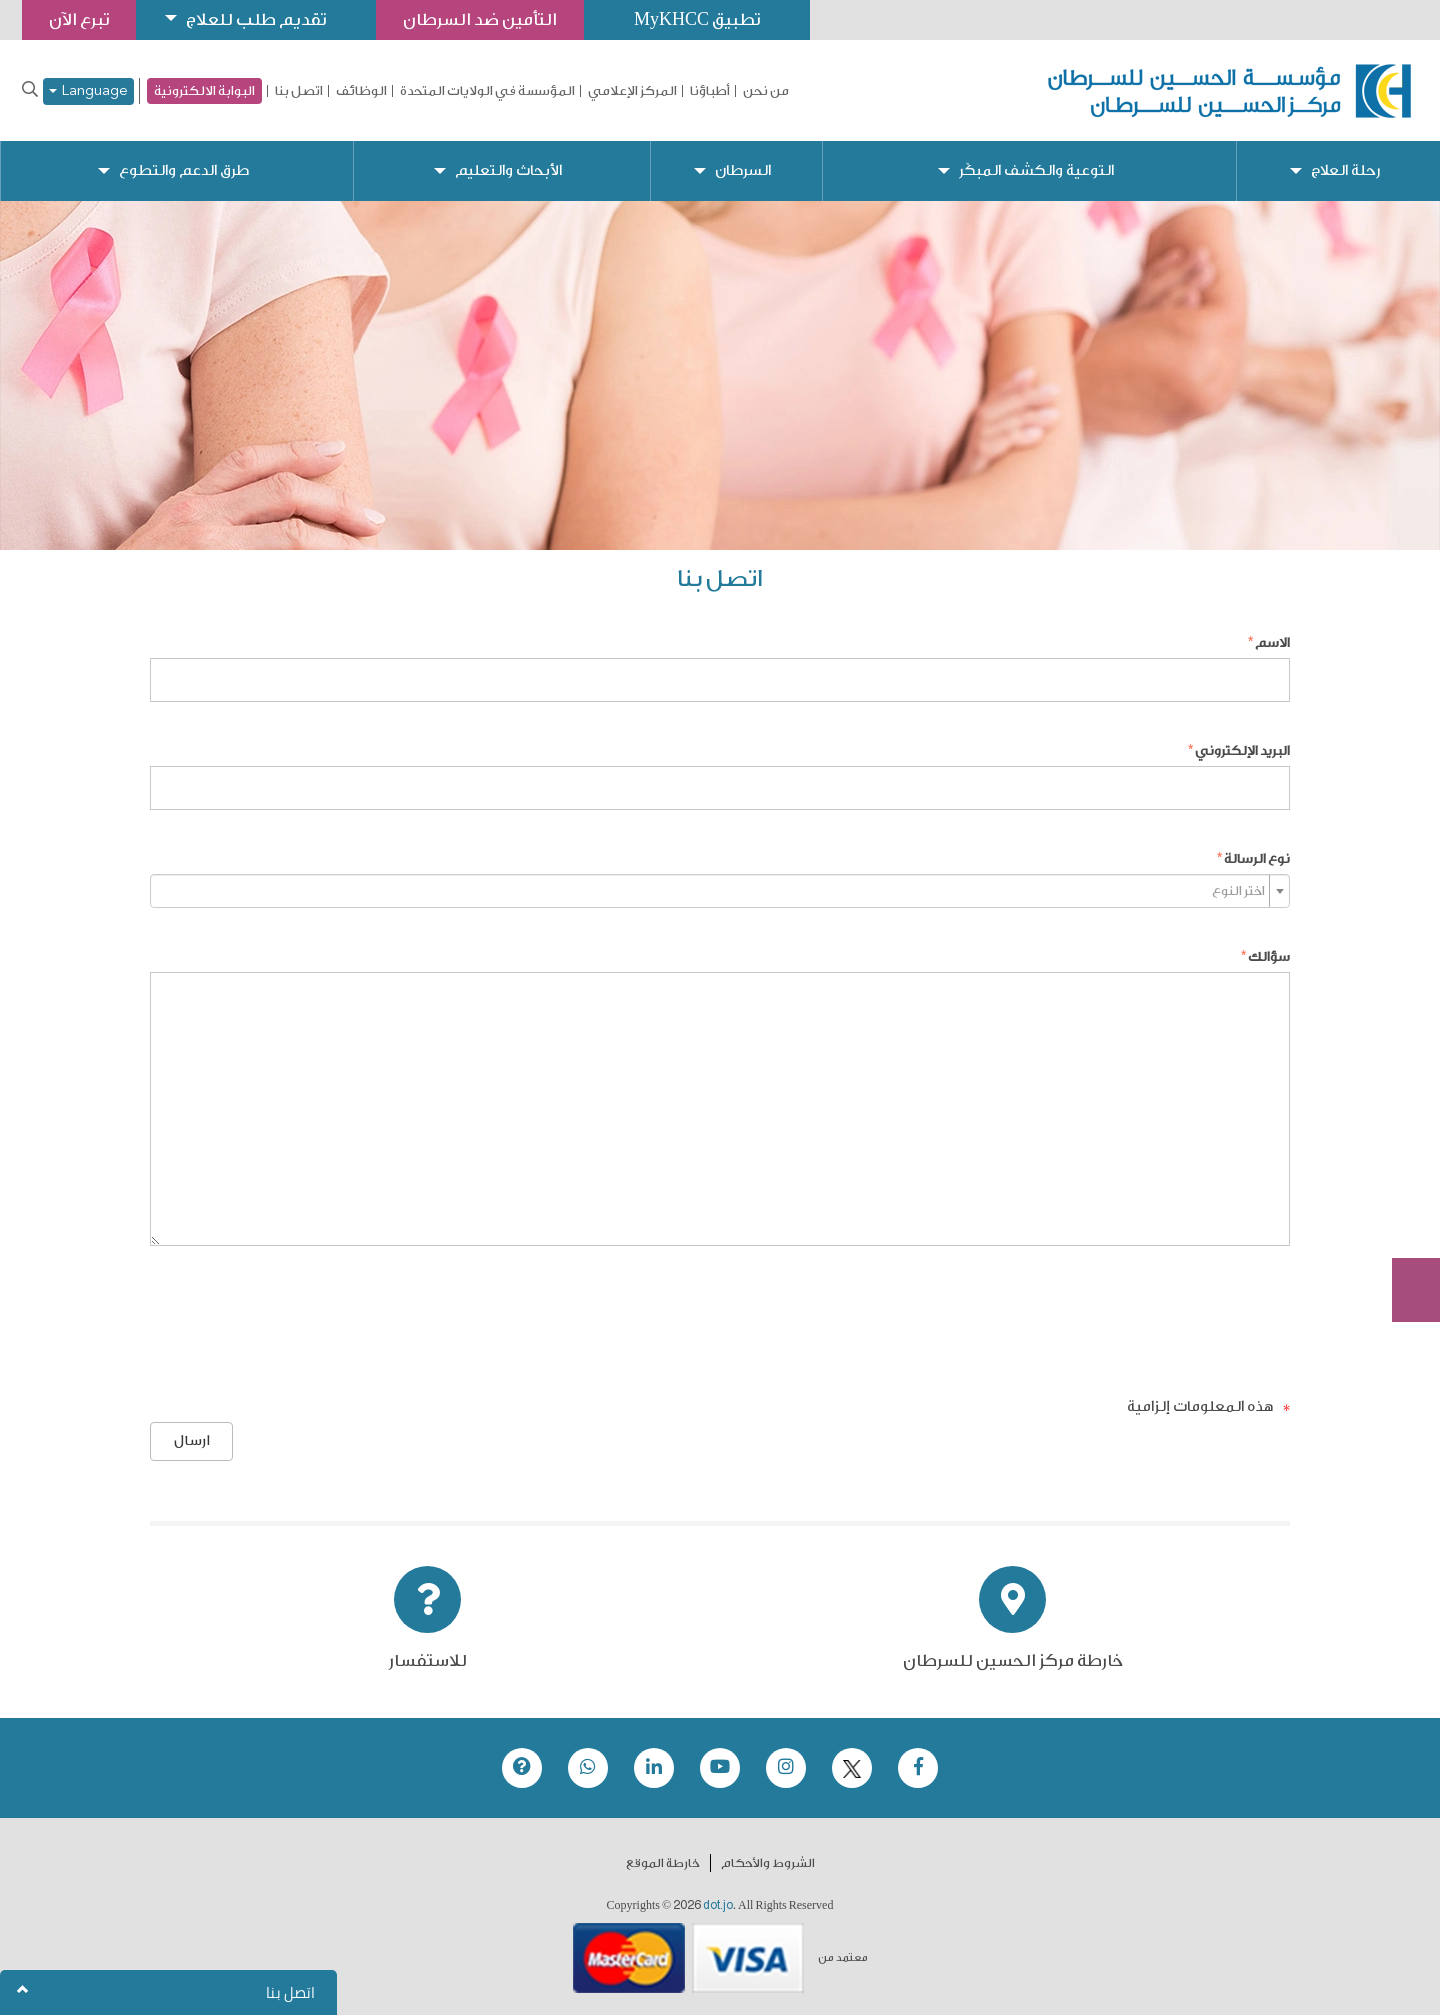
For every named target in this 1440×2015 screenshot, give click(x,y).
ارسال (192, 1441)
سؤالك (1269, 956)
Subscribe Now (1405, 1218)
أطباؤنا (710, 91)
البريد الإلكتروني (1242, 750)
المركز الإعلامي (632, 91)
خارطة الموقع (663, 1863)
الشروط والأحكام (768, 1863)
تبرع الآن (1405, 1143)
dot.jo (718, 1905)
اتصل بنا (299, 91)
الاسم (1272, 642)
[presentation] (1138, 1319)
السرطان (743, 170)
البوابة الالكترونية (204, 90)
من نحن (766, 91)
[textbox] (714, 891)
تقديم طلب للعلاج (256, 19)
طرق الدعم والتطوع (184, 170)
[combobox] (720, 891)
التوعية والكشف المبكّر (1036, 170)
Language (88, 91)
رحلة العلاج (1345, 170)
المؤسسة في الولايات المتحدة (487, 91)
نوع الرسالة (1257, 858)
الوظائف (361, 91)
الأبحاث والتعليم (508, 170)
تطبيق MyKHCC (697, 19)
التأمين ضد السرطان (480, 19)
